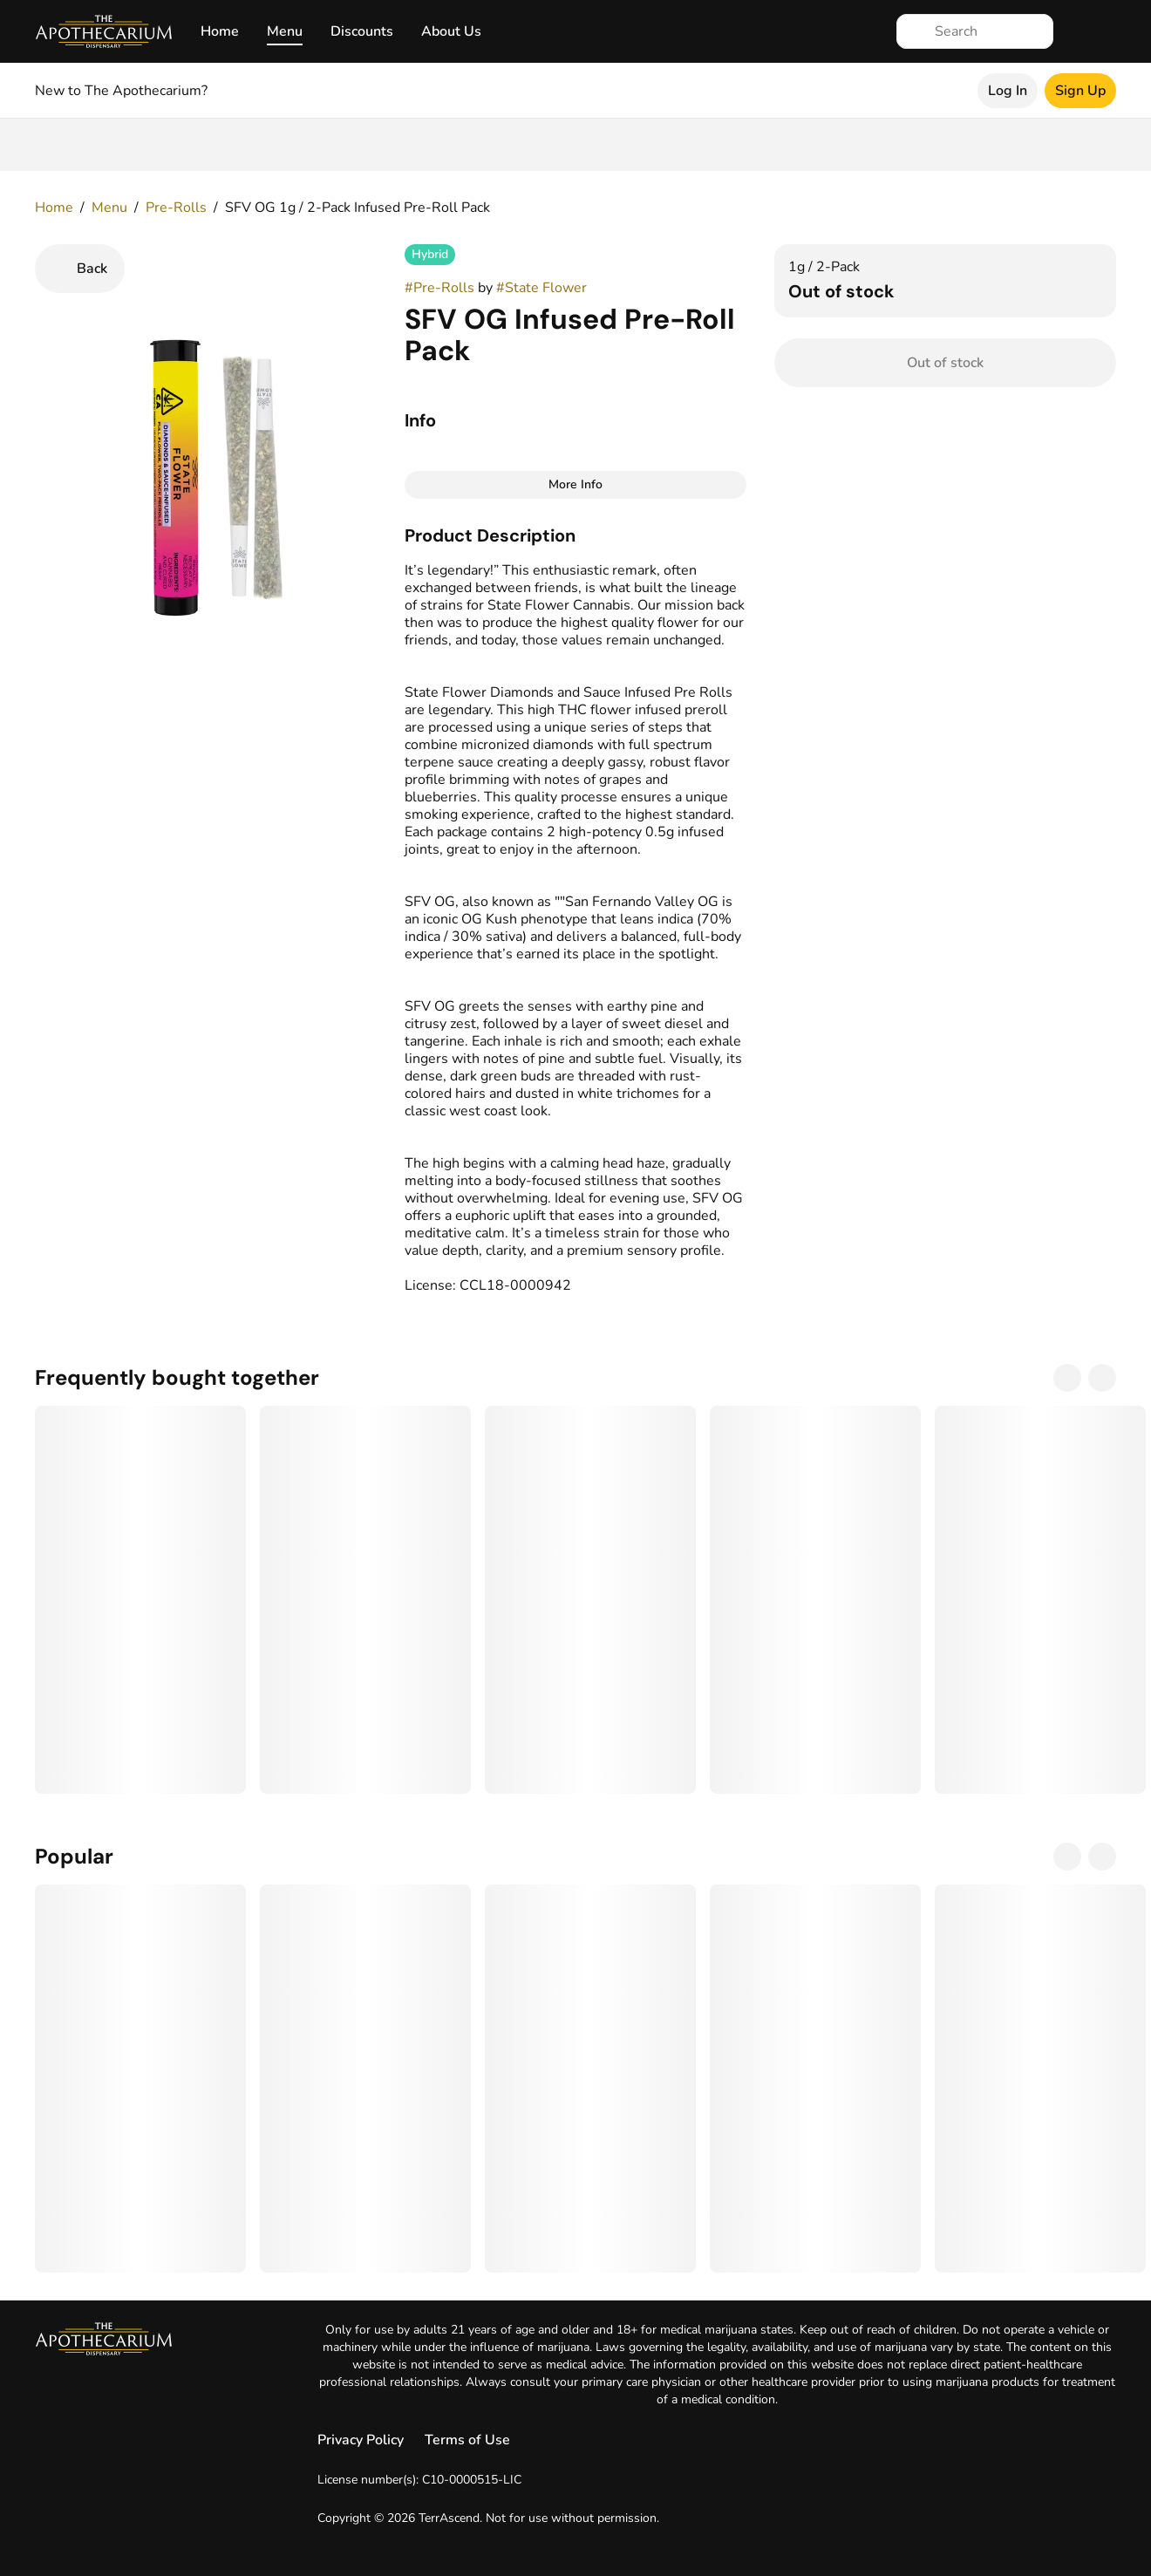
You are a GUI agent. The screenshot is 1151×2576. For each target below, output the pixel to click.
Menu (285, 31)
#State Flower (541, 287)
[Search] (989, 31)
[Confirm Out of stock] (945, 362)
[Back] (80, 268)
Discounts (361, 31)
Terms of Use (467, 2440)
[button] (575, 535)
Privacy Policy (360, 2440)
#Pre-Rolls (439, 287)
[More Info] (575, 485)
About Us (451, 31)
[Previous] (1067, 1378)
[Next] (1102, 1378)
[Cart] (1098, 31)
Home (220, 31)
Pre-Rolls (176, 207)
